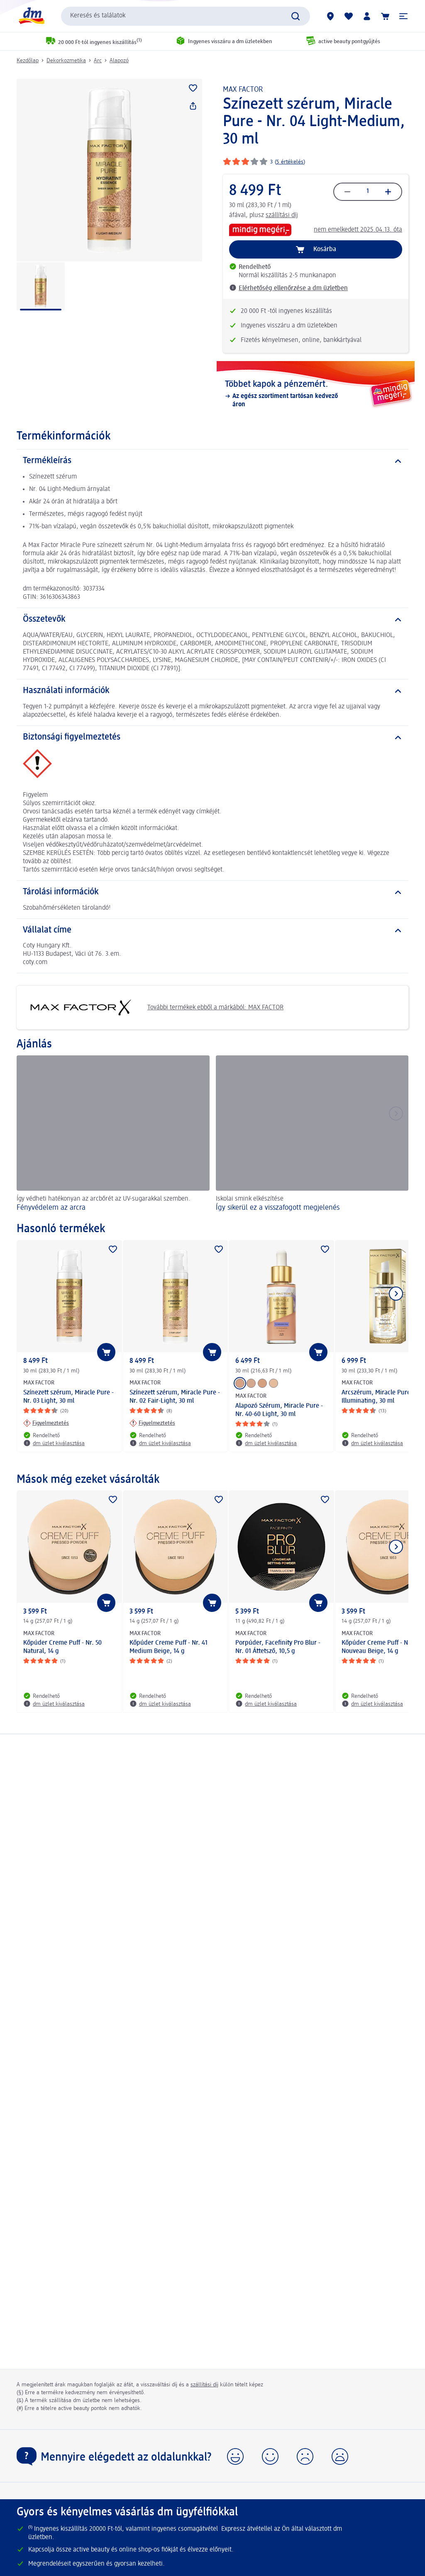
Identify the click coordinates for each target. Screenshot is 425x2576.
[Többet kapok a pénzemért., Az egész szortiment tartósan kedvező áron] (316, 394)
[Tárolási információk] (212, 892)
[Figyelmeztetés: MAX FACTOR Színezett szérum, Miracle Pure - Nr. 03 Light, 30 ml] (46, 1423)
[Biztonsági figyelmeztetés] (212, 737)
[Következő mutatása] (396, 1294)
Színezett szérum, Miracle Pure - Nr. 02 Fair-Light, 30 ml (174, 1396)
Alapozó (119, 60)
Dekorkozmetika (66, 60)
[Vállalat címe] (212, 930)
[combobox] (185, 16)
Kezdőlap (28, 60)
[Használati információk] (212, 691)
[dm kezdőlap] (31, 16)
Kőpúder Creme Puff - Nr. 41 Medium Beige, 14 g (168, 1647)
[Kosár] (385, 16)
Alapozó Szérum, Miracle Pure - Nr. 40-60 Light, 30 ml (279, 1410)
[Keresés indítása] (295, 16)
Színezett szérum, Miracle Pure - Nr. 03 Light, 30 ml (68, 1396)
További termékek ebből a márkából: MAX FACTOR (153, 1007)
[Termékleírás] (212, 461)
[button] (403, 16)
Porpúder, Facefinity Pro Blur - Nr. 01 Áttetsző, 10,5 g (277, 1647)
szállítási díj (282, 215)
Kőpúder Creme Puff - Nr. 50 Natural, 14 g (62, 1647)
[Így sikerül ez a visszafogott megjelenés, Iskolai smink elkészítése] (312, 1134)
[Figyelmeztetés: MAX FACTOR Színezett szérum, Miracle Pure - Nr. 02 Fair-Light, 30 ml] (152, 1423)
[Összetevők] (212, 619)
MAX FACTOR (243, 89)
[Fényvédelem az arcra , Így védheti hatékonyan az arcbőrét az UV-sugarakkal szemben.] (113, 1134)
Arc (98, 60)
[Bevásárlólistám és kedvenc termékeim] (349, 16)
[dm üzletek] (330, 16)
